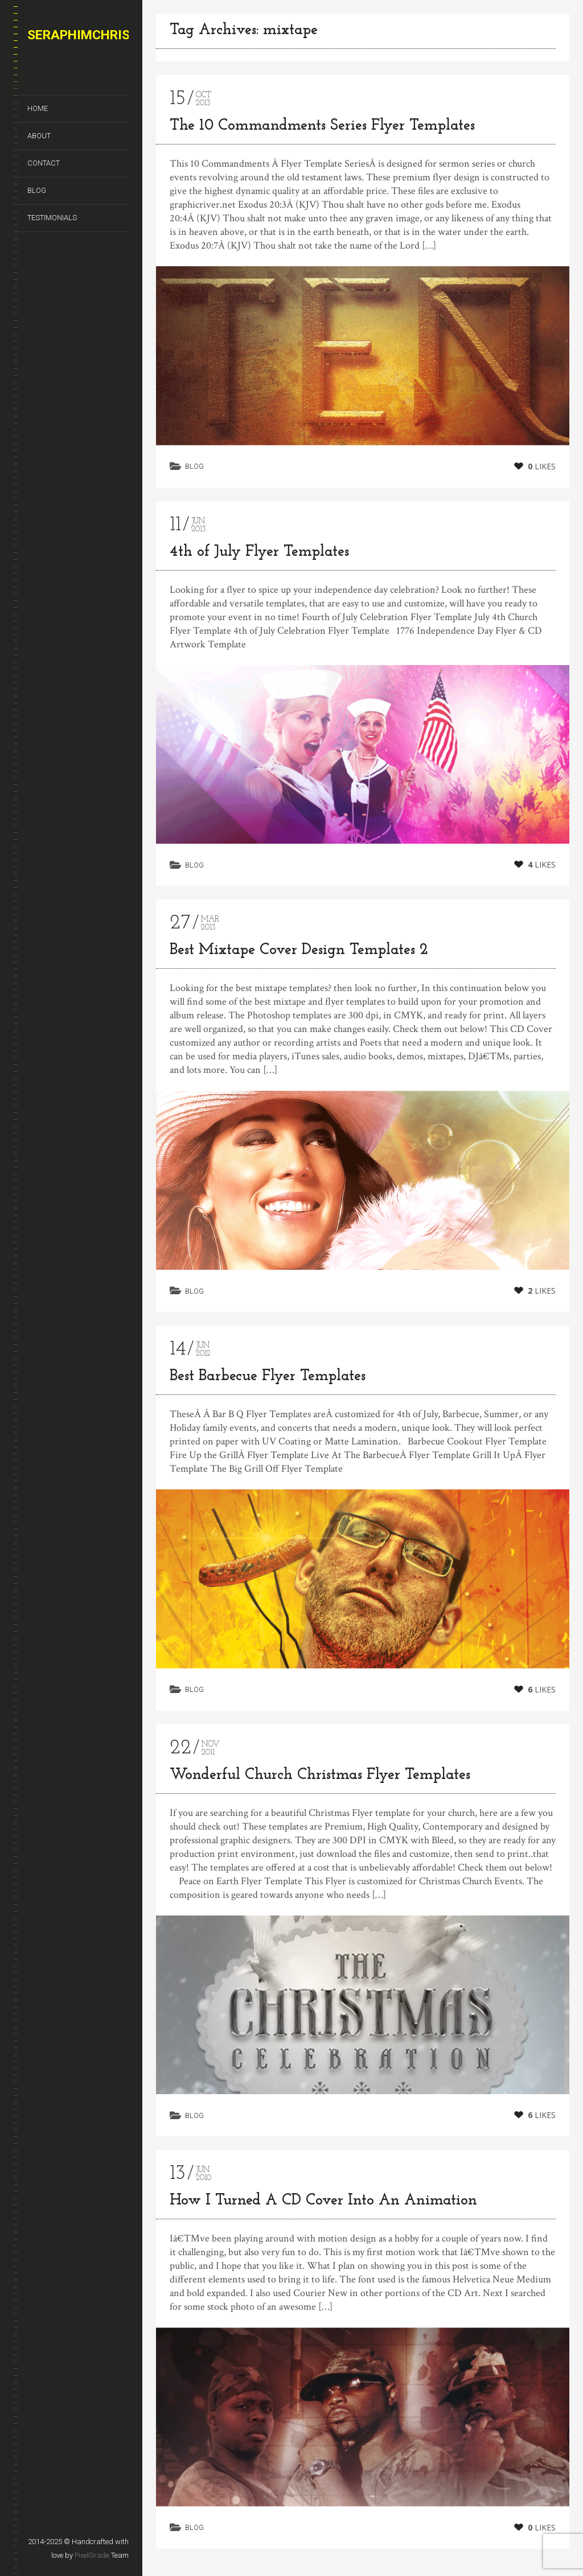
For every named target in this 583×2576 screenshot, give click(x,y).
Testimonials (52, 217)
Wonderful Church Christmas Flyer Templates (320, 1777)
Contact (43, 163)
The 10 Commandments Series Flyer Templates (322, 126)
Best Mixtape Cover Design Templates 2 (299, 950)
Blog (36, 190)
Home (37, 108)
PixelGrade (92, 2555)
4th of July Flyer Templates (259, 552)
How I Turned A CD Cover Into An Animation (323, 2207)
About (39, 135)
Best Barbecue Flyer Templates (268, 1376)
